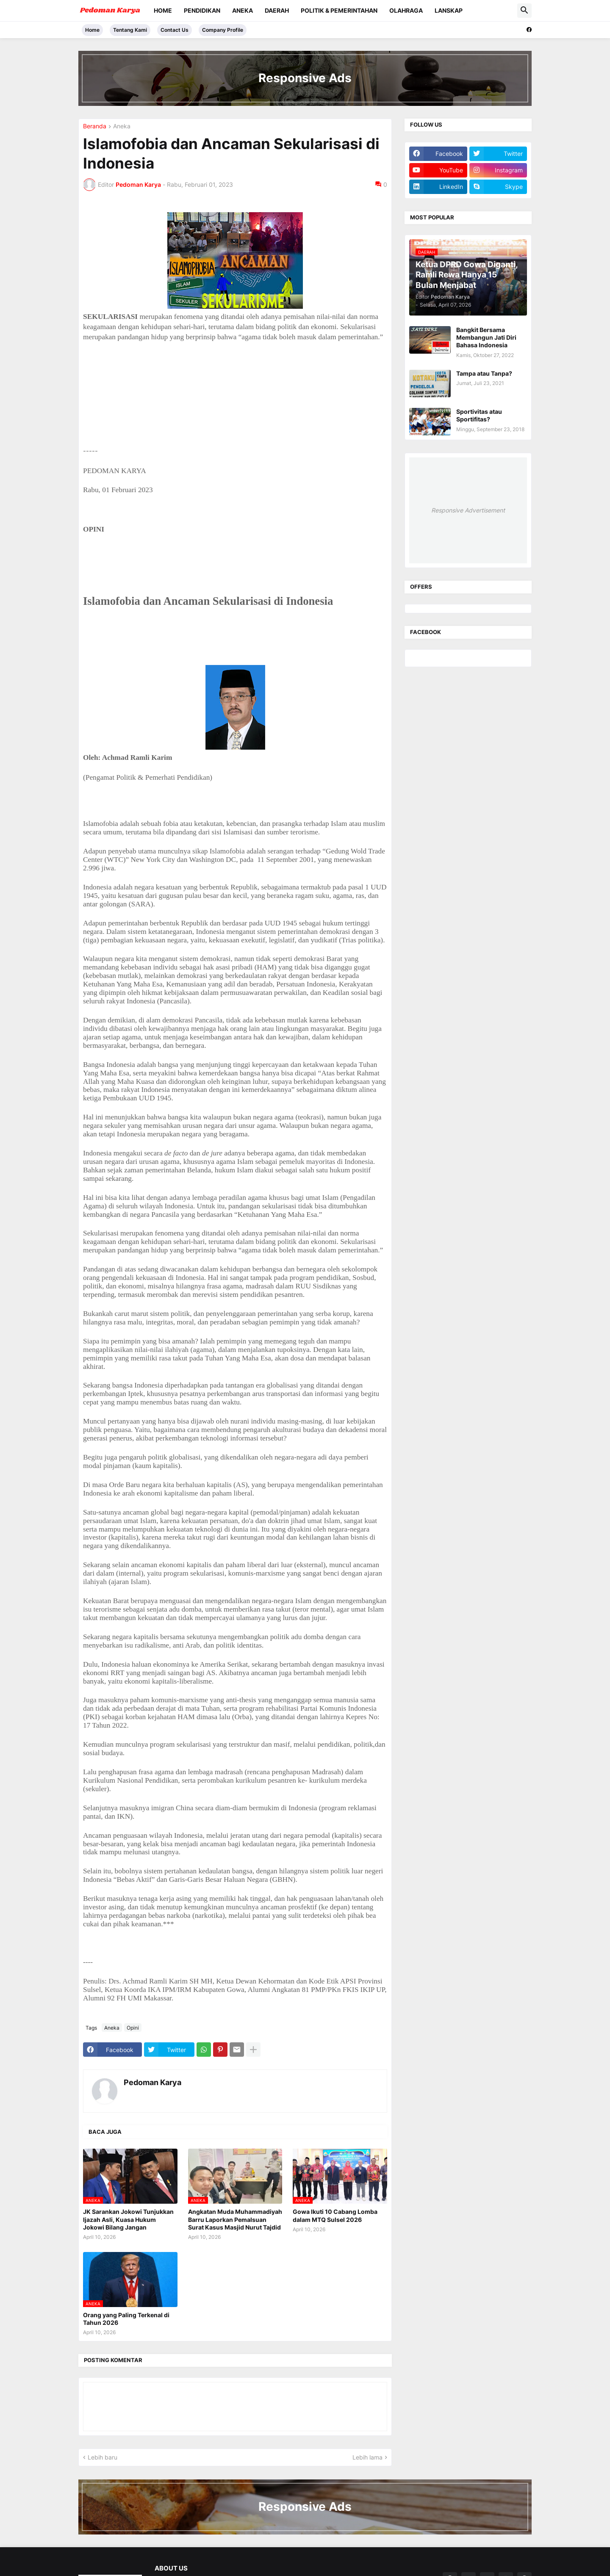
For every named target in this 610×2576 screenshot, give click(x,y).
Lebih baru (102, 2457)
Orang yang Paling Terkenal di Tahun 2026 (126, 2318)
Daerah (277, 10)
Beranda (94, 126)
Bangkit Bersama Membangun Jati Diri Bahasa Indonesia (486, 337)
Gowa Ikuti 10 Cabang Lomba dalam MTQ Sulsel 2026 (335, 2215)
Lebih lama (367, 2457)
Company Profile (222, 30)
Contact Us (175, 30)
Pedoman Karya (152, 2082)
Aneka (242, 10)
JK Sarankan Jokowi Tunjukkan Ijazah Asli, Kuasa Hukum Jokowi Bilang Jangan (128, 2219)
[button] (524, 10)
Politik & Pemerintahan (339, 10)
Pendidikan (202, 10)
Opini (133, 2028)
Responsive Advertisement (468, 510)
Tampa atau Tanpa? (484, 373)
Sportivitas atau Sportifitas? (479, 415)
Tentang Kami (130, 30)
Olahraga (406, 10)
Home (163, 10)
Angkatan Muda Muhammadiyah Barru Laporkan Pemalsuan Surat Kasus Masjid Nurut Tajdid (235, 2219)
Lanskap (449, 10)
